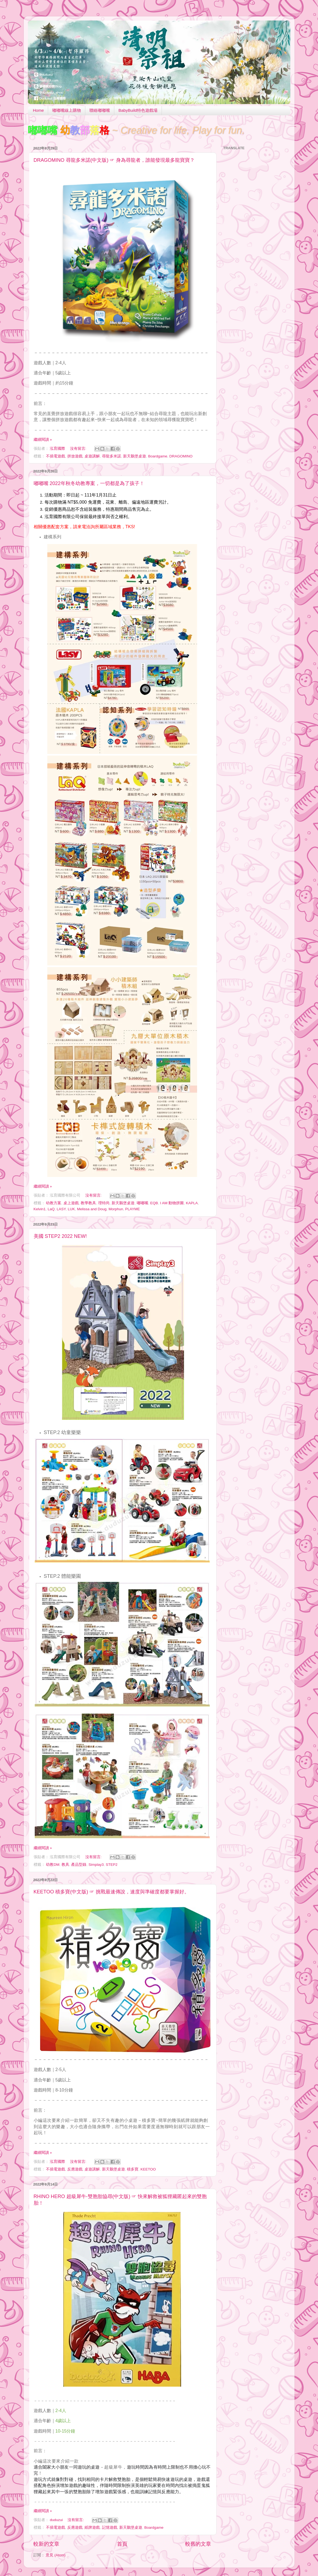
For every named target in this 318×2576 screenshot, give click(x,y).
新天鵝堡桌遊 (134, 456)
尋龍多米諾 (111, 456)
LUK (71, 1209)
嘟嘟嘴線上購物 (66, 110)
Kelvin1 (40, 1209)
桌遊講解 (92, 456)
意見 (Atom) (55, 2555)
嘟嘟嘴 (142, 1203)
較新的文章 (46, 2544)
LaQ (51, 1209)
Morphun (116, 1209)
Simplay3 (96, 1865)
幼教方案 (53, 1203)
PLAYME (132, 1209)
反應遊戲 (75, 2169)
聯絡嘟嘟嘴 (99, 110)
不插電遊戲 (55, 456)
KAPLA (192, 1203)
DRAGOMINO (180, 456)
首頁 (122, 2544)
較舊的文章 (198, 2544)
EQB (154, 1203)
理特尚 (104, 1203)
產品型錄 (78, 1865)
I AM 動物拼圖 (172, 1203)
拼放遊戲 (75, 456)
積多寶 (132, 2169)
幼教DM (52, 1865)
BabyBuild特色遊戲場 (137, 110)
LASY (61, 1209)
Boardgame (157, 456)
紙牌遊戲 (92, 2527)
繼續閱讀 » (43, 439)
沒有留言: (78, 449)
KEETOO (148, 2169)
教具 (65, 1865)
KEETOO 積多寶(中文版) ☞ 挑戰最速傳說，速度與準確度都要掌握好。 (111, 1891)
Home (38, 110)
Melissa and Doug (91, 1209)
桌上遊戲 (71, 1203)
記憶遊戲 (109, 2527)
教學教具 (88, 1203)
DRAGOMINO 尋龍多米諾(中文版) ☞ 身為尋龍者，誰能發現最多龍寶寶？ (114, 160)
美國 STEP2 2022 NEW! (60, 1236)
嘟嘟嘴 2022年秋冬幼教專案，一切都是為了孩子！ (89, 483)
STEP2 (112, 1865)
